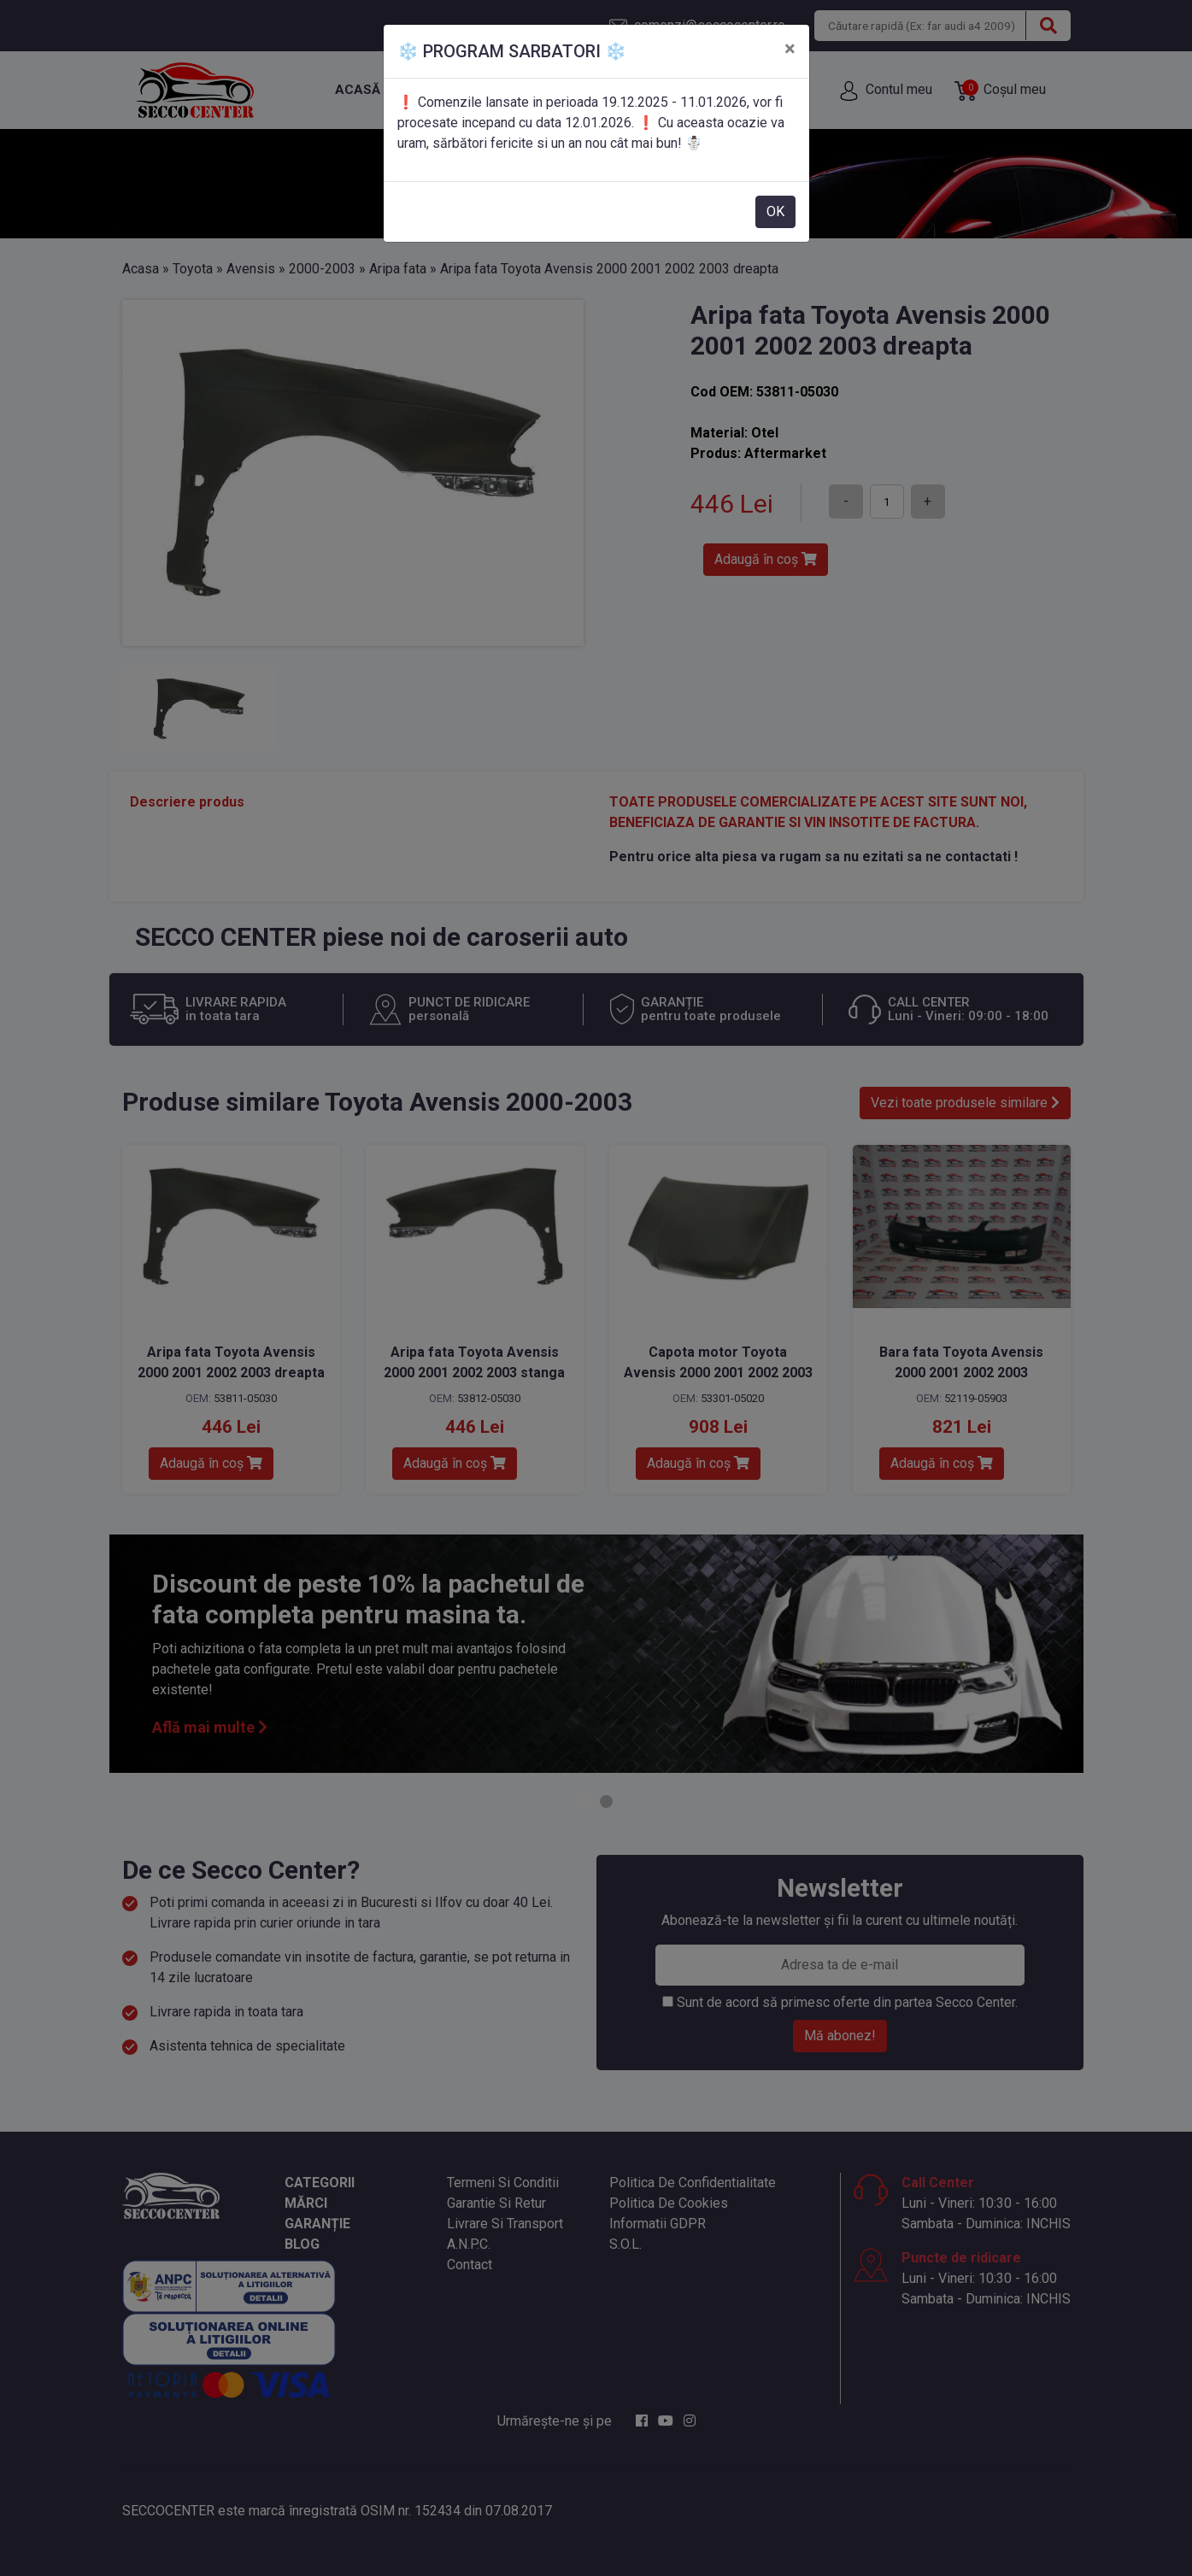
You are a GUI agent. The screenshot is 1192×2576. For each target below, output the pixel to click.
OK (775, 211)
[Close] (790, 49)
